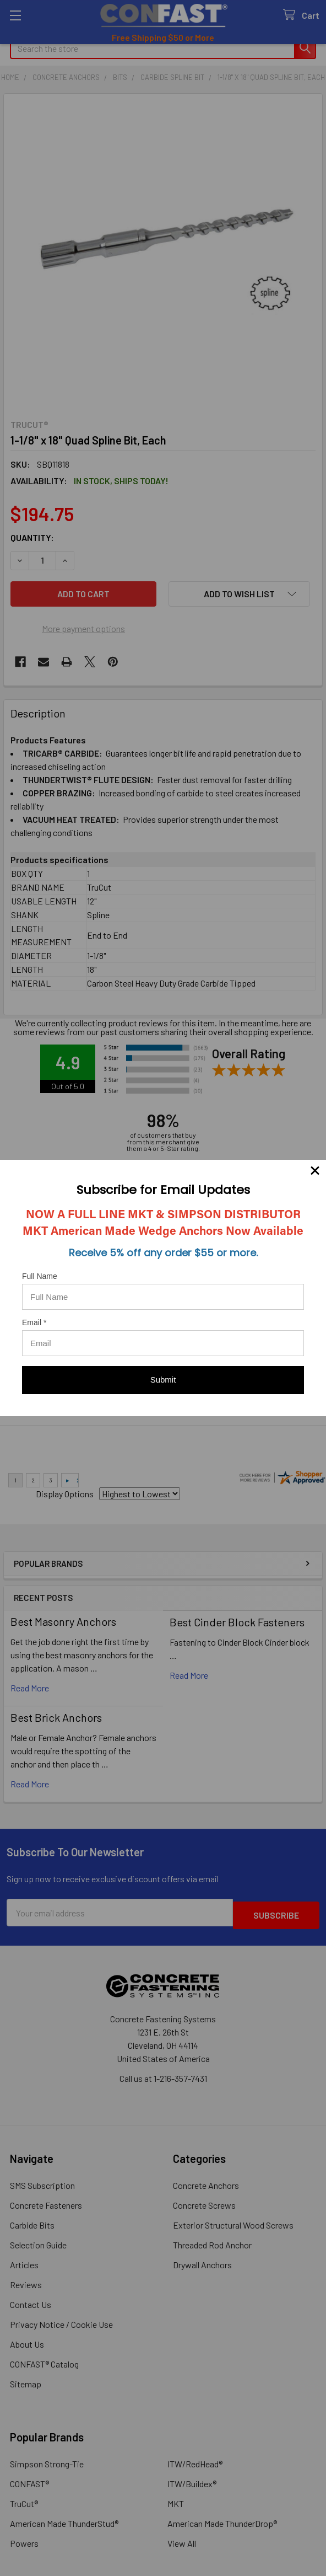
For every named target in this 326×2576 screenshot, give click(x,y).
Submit (163, 1379)
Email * (34, 1322)
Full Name (39, 1276)
